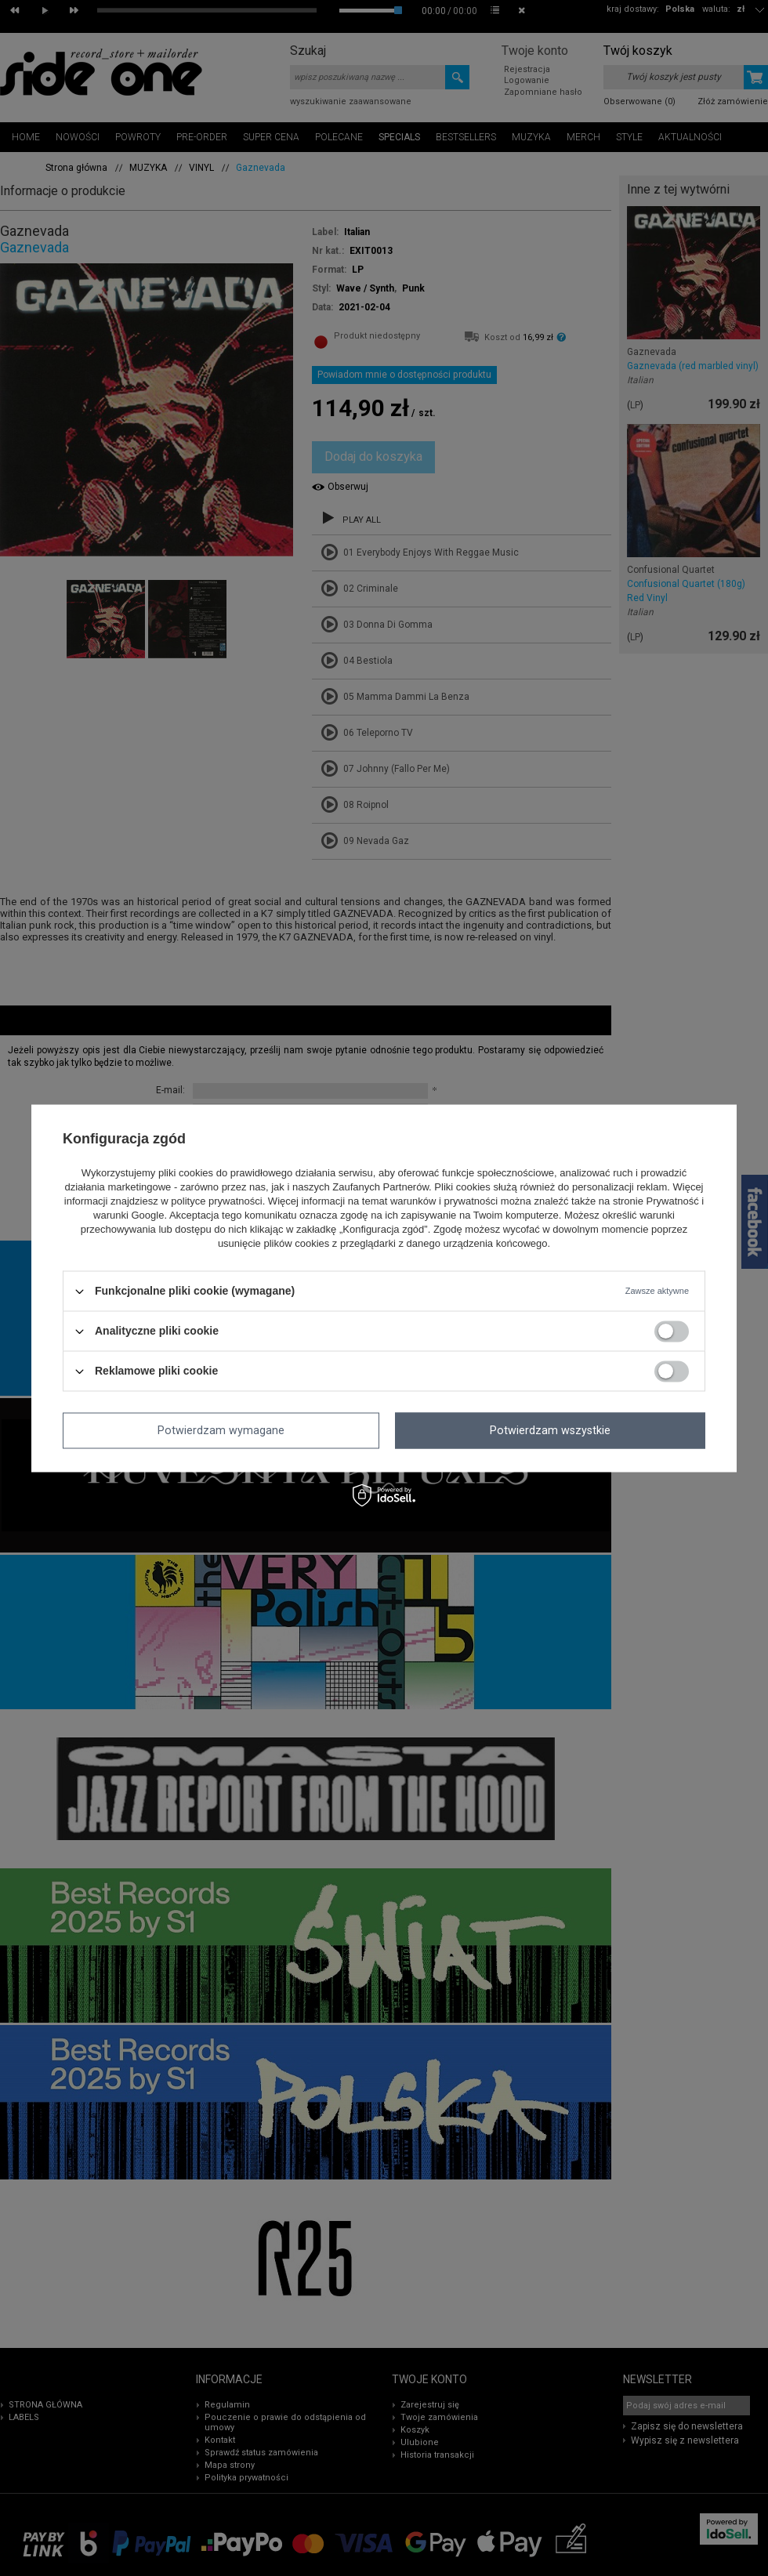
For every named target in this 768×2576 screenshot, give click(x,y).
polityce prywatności (216, 1202)
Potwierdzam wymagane (221, 1430)
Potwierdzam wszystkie (550, 1430)
